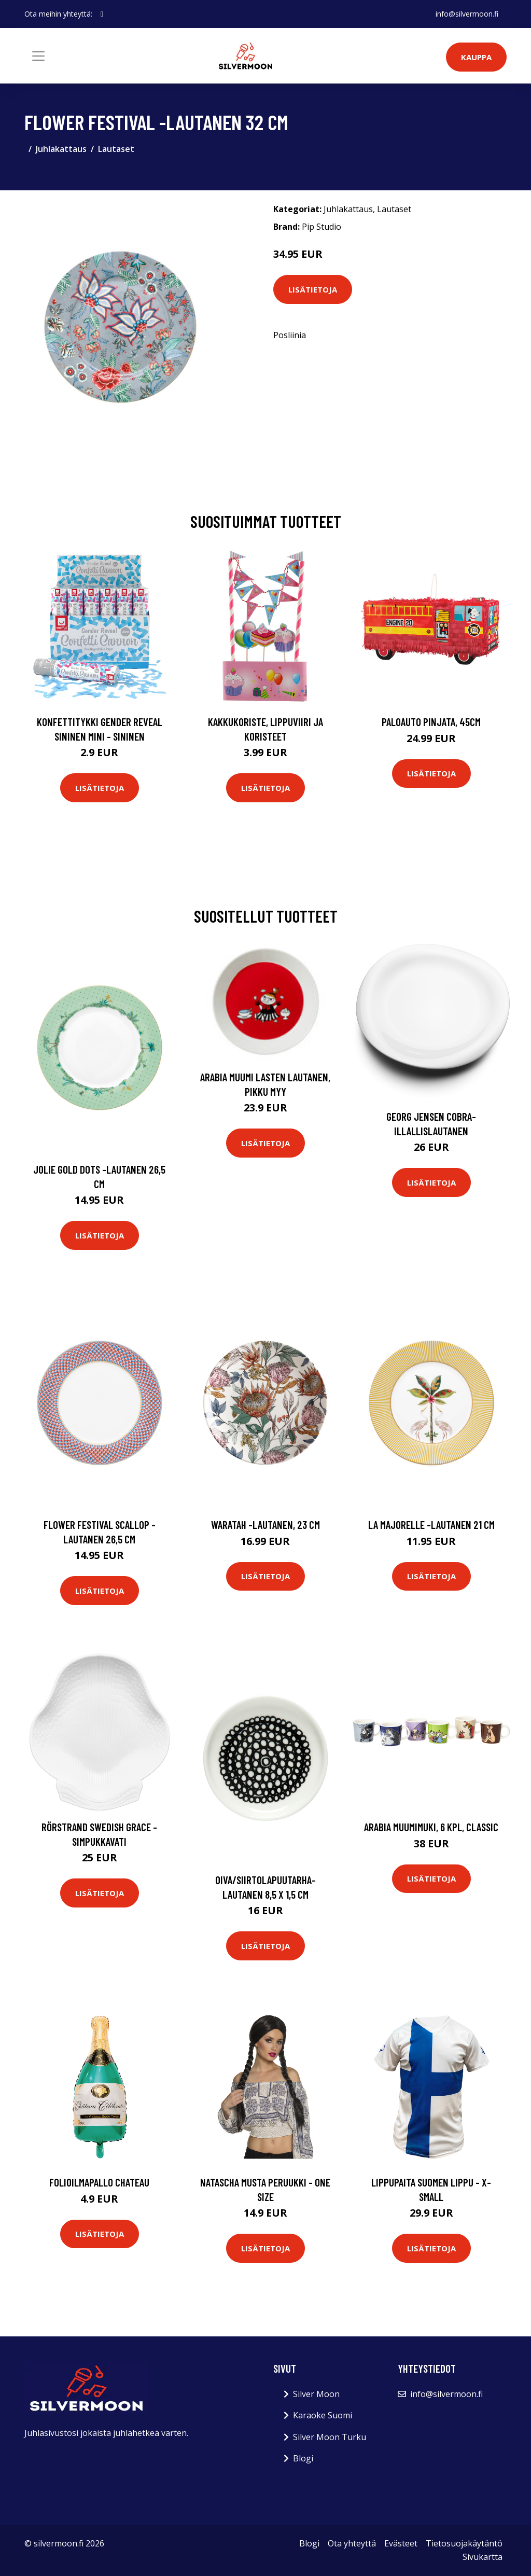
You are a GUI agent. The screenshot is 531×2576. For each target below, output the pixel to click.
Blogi (303, 2458)
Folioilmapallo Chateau (99, 2182)
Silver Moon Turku (329, 2437)
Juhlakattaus (61, 149)
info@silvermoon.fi (467, 14)
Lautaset (116, 149)
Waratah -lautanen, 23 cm (265, 1524)
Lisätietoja (312, 289)
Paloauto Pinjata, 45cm (431, 721)
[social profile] (101, 14)
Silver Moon (316, 2394)
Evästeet (400, 2543)
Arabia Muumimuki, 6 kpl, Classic (431, 1826)
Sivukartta (482, 2557)
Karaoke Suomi (322, 2415)
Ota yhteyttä (352, 2543)
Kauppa (476, 57)
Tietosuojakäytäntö (464, 2543)
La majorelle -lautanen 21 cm (431, 1524)
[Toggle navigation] (38, 56)
